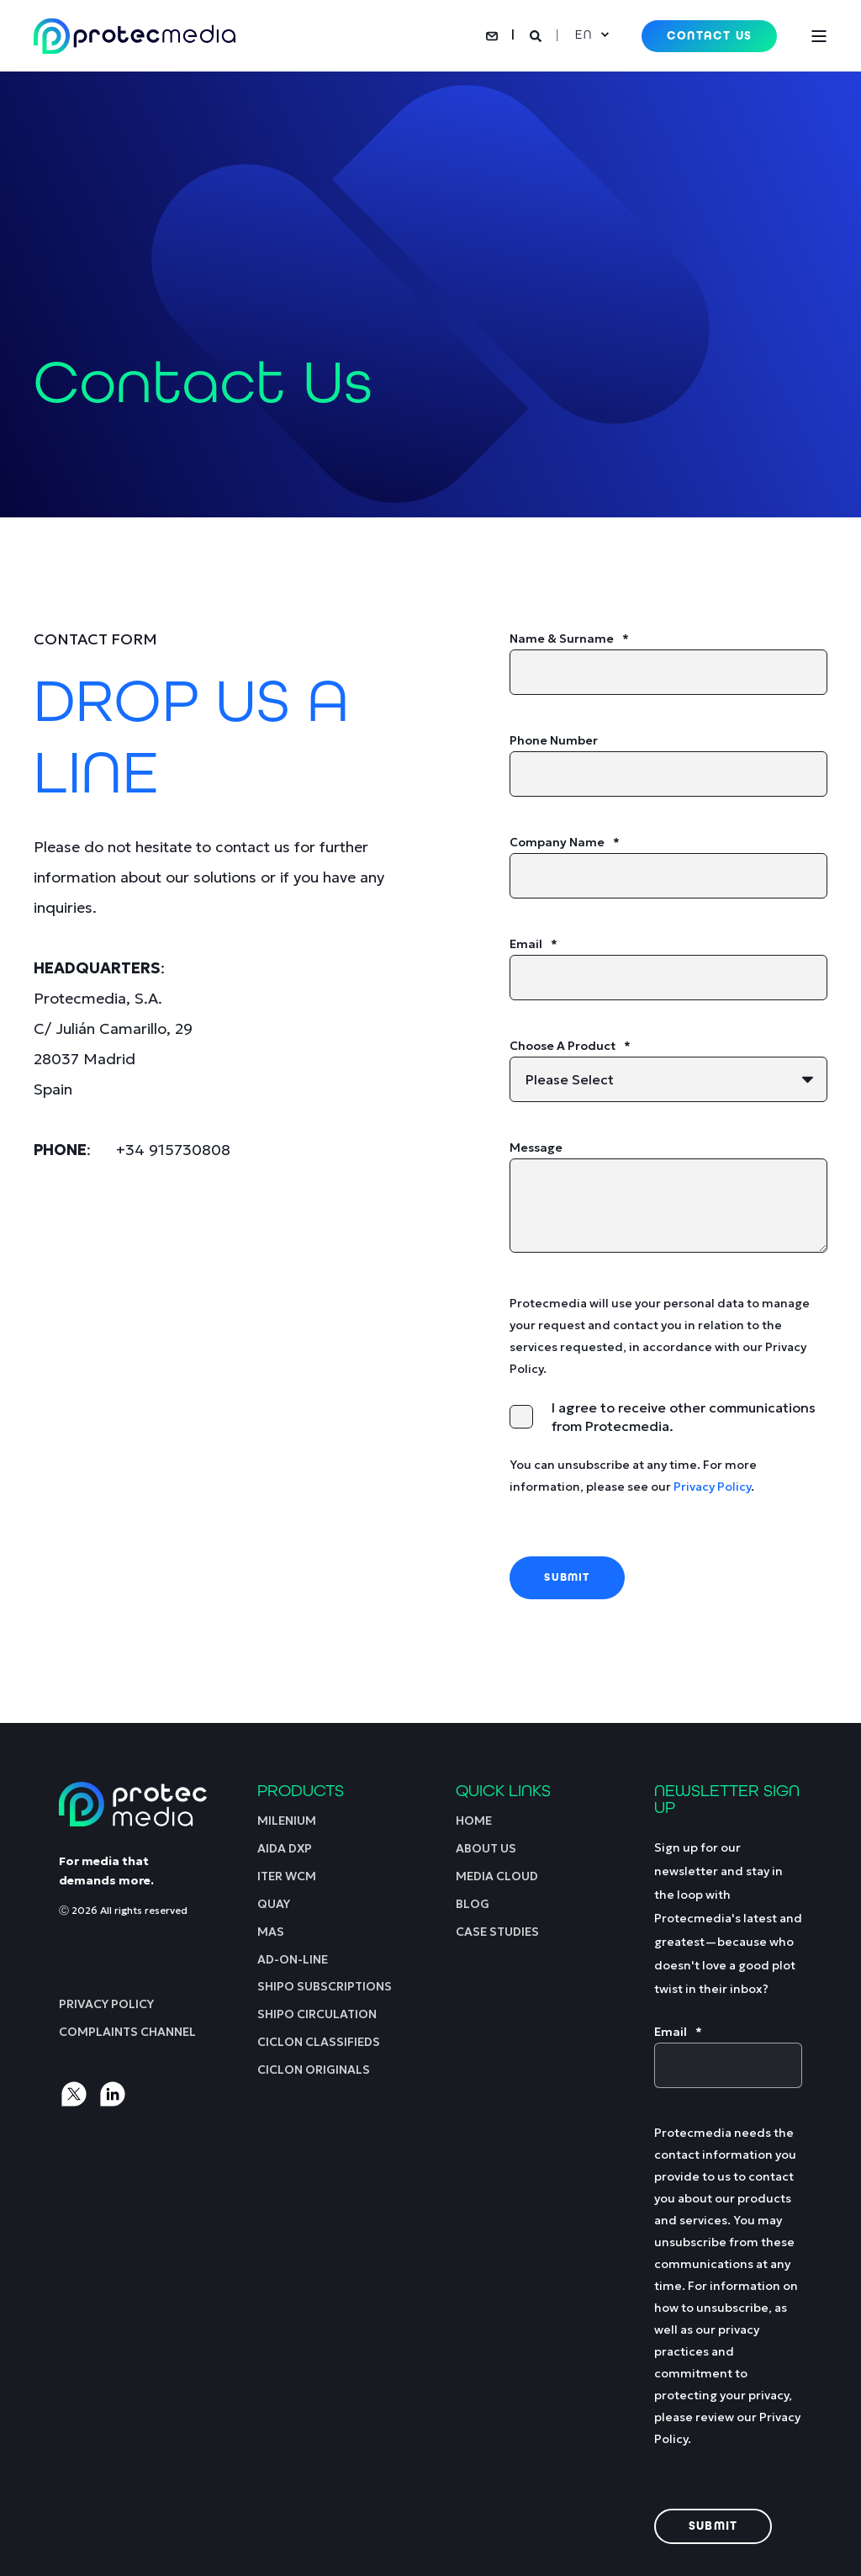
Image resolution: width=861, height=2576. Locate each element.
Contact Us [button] (709, 36)
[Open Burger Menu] (819, 36)
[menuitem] (106, 2003)
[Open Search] (537, 34)
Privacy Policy (712, 1486)
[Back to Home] (134, 36)
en (583, 34)
